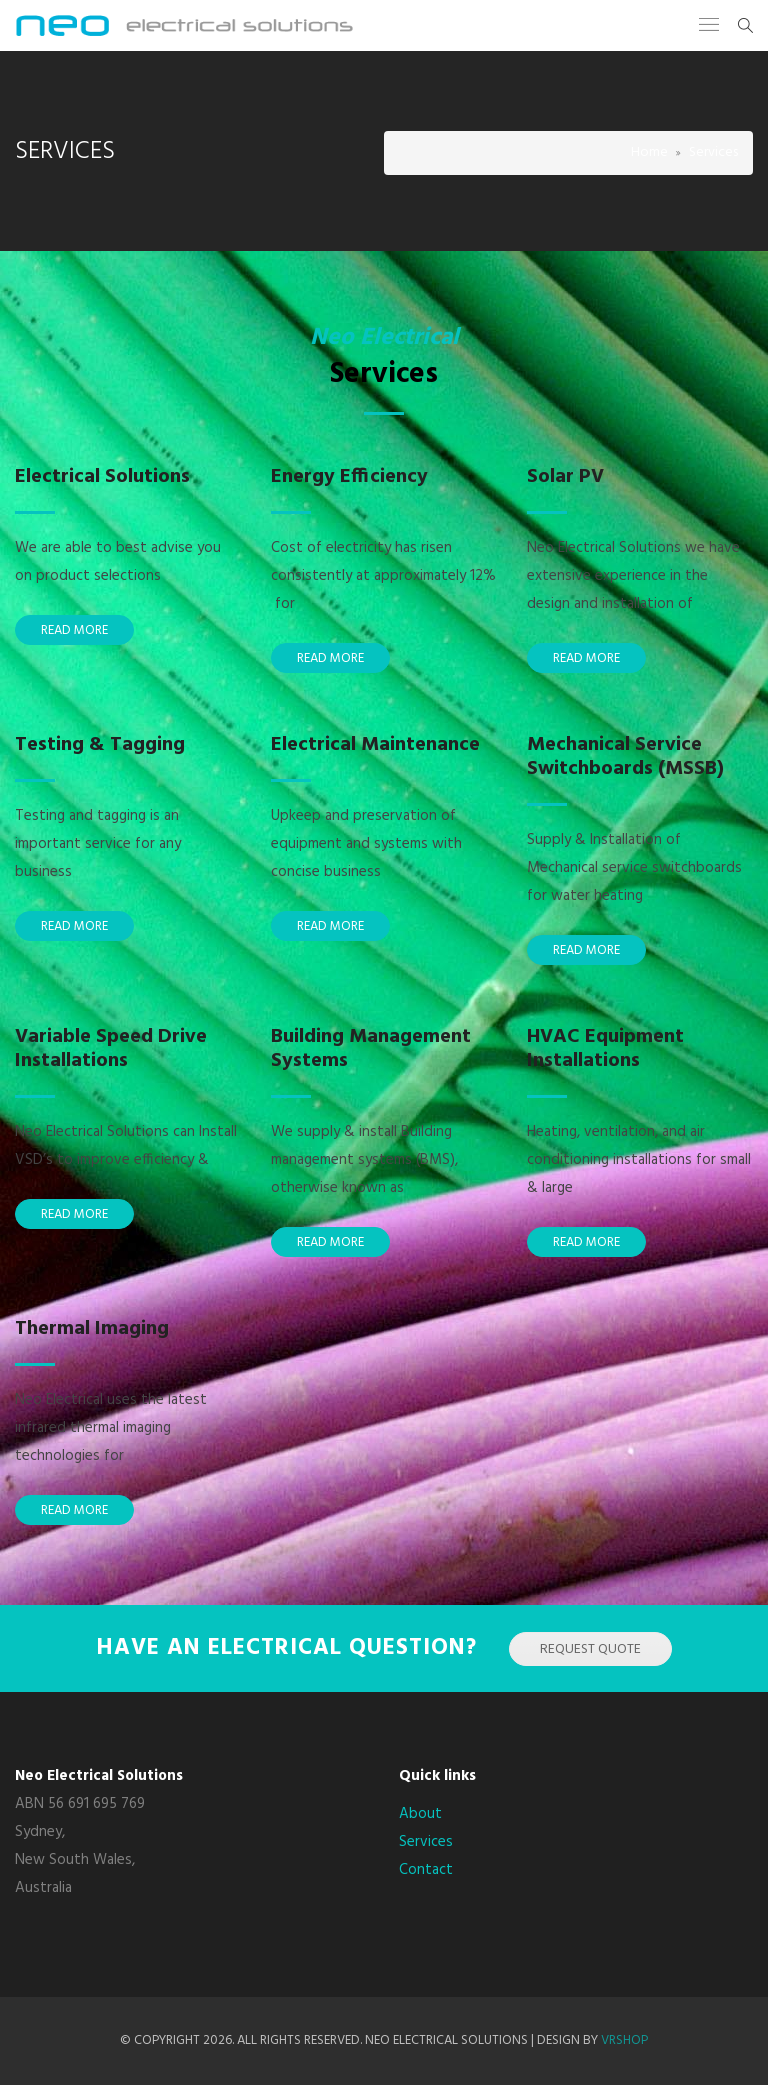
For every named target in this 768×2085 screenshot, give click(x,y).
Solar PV (565, 477)
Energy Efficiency (349, 477)
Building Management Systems (371, 1049)
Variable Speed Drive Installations (111, 1049)
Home (649, 152)
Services (426, 1842)
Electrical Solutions (102, 477)
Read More (74, 630)
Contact (426, 1870)
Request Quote (590, 1649)
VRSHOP (624, 2040)
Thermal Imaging (92, 1329)
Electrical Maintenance (375, 745)
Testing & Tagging (100, 745)
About (420, 1814)
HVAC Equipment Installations (605, 1049)
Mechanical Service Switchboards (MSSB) (625, 757)
